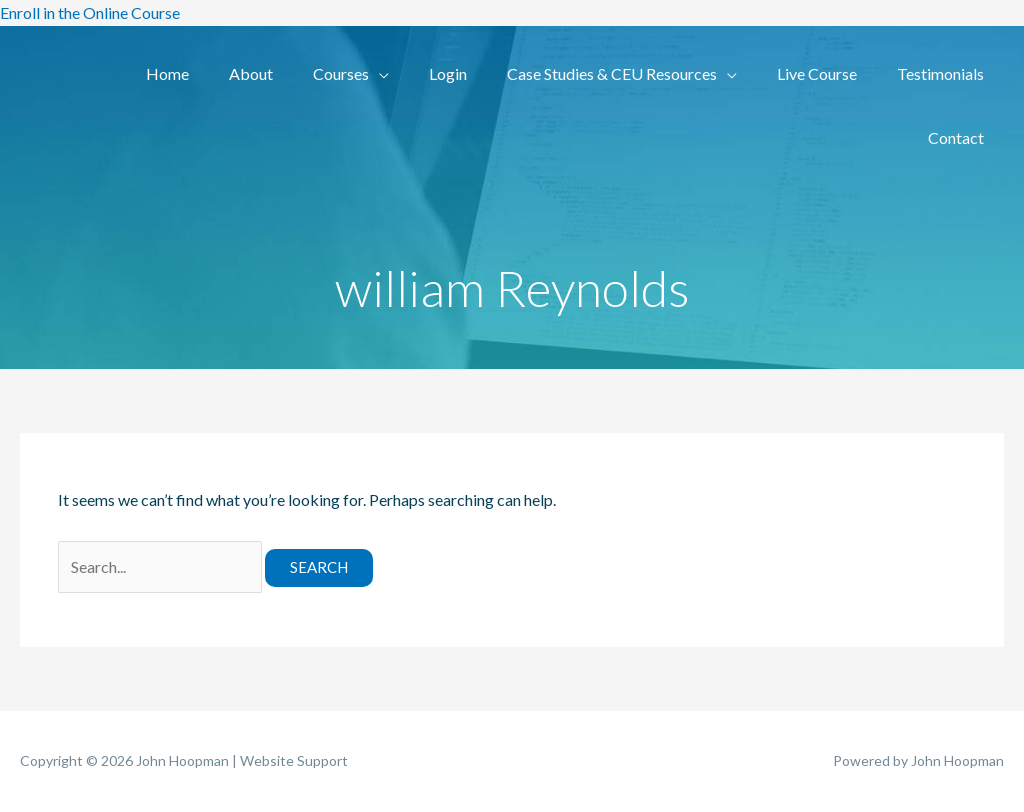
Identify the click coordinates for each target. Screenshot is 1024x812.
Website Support (294, 760)
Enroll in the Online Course (90, 12)
